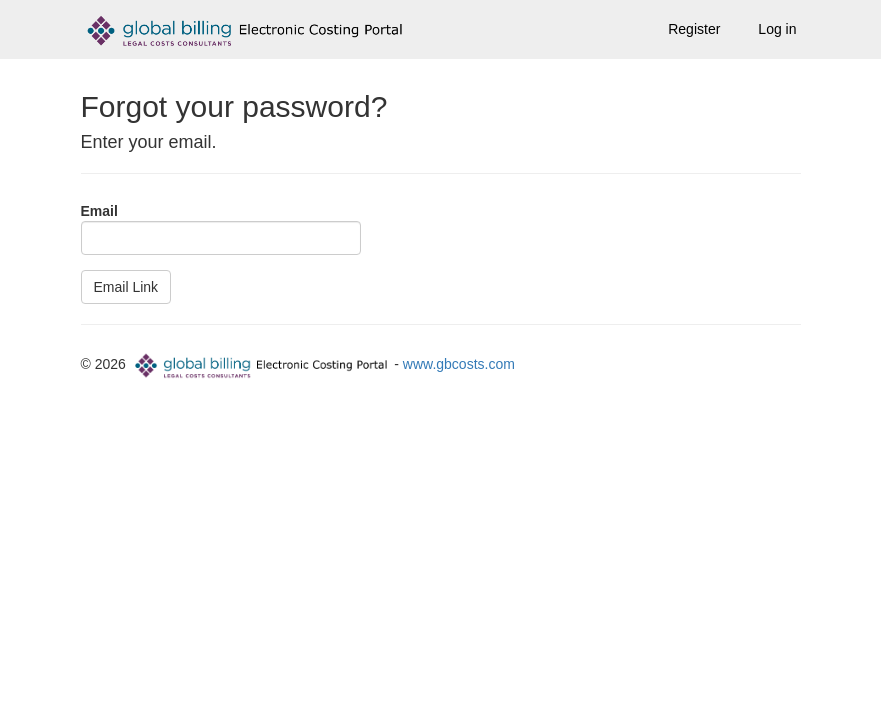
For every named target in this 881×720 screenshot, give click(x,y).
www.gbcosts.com (459, 364)
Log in (777, 29)
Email (99, 211)
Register (694, 29)
